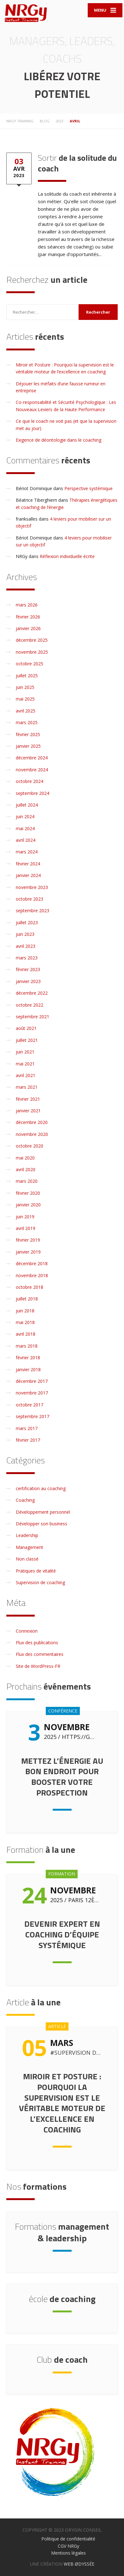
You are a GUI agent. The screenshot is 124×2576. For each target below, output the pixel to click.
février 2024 (28, 864)
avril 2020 (25, 1169)
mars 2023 (27, 958)
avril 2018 (25, 1334)
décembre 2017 (32, 1381)
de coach (62, 2359)
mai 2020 (25, 1158)
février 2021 (28, 1099)
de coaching (62, 2298)
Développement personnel (43, 1512)
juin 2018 (25, 1311)
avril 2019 (25, 1228)
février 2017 (28, 1440)
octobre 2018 (29, 1287)
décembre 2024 (32, 758)
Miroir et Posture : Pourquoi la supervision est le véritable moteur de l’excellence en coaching (62, 2103)
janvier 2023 (28, 981)
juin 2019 (25, 1217)
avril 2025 (25, 711)
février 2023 (28, 969)
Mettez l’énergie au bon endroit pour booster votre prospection (62, 1777)
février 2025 (28, 734)
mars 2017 (27, 1428)
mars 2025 (27, 722)
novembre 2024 (32, 770)
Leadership (27, 1535)
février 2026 (28, 617)
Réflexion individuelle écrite (67, 556)
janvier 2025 (28, 746)
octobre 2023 (29, 899)
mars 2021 (27, 1087)
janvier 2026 (28, 628)
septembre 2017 (32, 1416)
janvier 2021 (28, 1111)
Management (29, 1547)
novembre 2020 (32, 1134)
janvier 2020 (28, 1205)
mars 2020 (27, 1181)
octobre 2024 (29, 781)
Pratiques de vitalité (36, 1571)
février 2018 (28, 1358)
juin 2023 (25, 934)
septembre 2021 (32, 1017)
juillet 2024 (27, 805)
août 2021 (26, 1028)
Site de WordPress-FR (38, 1666)
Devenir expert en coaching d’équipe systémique (62, 1934)
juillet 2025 (27, 676)
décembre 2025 (32, 640)
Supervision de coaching (40, 1582)
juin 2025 (25, 687)
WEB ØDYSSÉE (79, 2564)
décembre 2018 (32, 1263)
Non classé (27, 1559)
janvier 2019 (28, 1252)
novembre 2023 (32, 887)
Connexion (27, 1631)
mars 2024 (27, 852)
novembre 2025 (32, 652)
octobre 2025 (29, 664)
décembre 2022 (32, 993)
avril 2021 (25, 1075)
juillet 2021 (27, 1040)
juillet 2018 (27, 1299)
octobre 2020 (29, 1146)
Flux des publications (37, 1643)
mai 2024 (25, 828)
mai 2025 (25, 699)
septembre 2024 (32, 793)
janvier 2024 (28, 875)
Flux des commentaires (39, 1654)
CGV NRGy (68, 2546)
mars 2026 (27, 605)
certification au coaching (41, 1488)
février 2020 (28, 1193)
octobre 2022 (29, 1005)
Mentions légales (68, 2553)
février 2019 (28, 1240)
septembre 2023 (32, 911)
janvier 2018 (28, 1369)
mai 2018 (25, 1322)
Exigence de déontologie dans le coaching (58, 440)
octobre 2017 (29, 1405)
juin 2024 (25, 816)
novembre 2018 (32, 1275)
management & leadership (62, 2232)
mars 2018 (27, 1346)
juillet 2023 (27, 922)
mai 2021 (25, 1064)
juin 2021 (25, 1052)
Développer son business (41, 1524)
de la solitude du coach (77, 163)
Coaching (25, 1500)
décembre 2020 (32, 1122)
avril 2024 (25, 840)
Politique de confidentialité (68, 2539)
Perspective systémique (88, 488)
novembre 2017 (32, 1393)
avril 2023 (25, 946)
